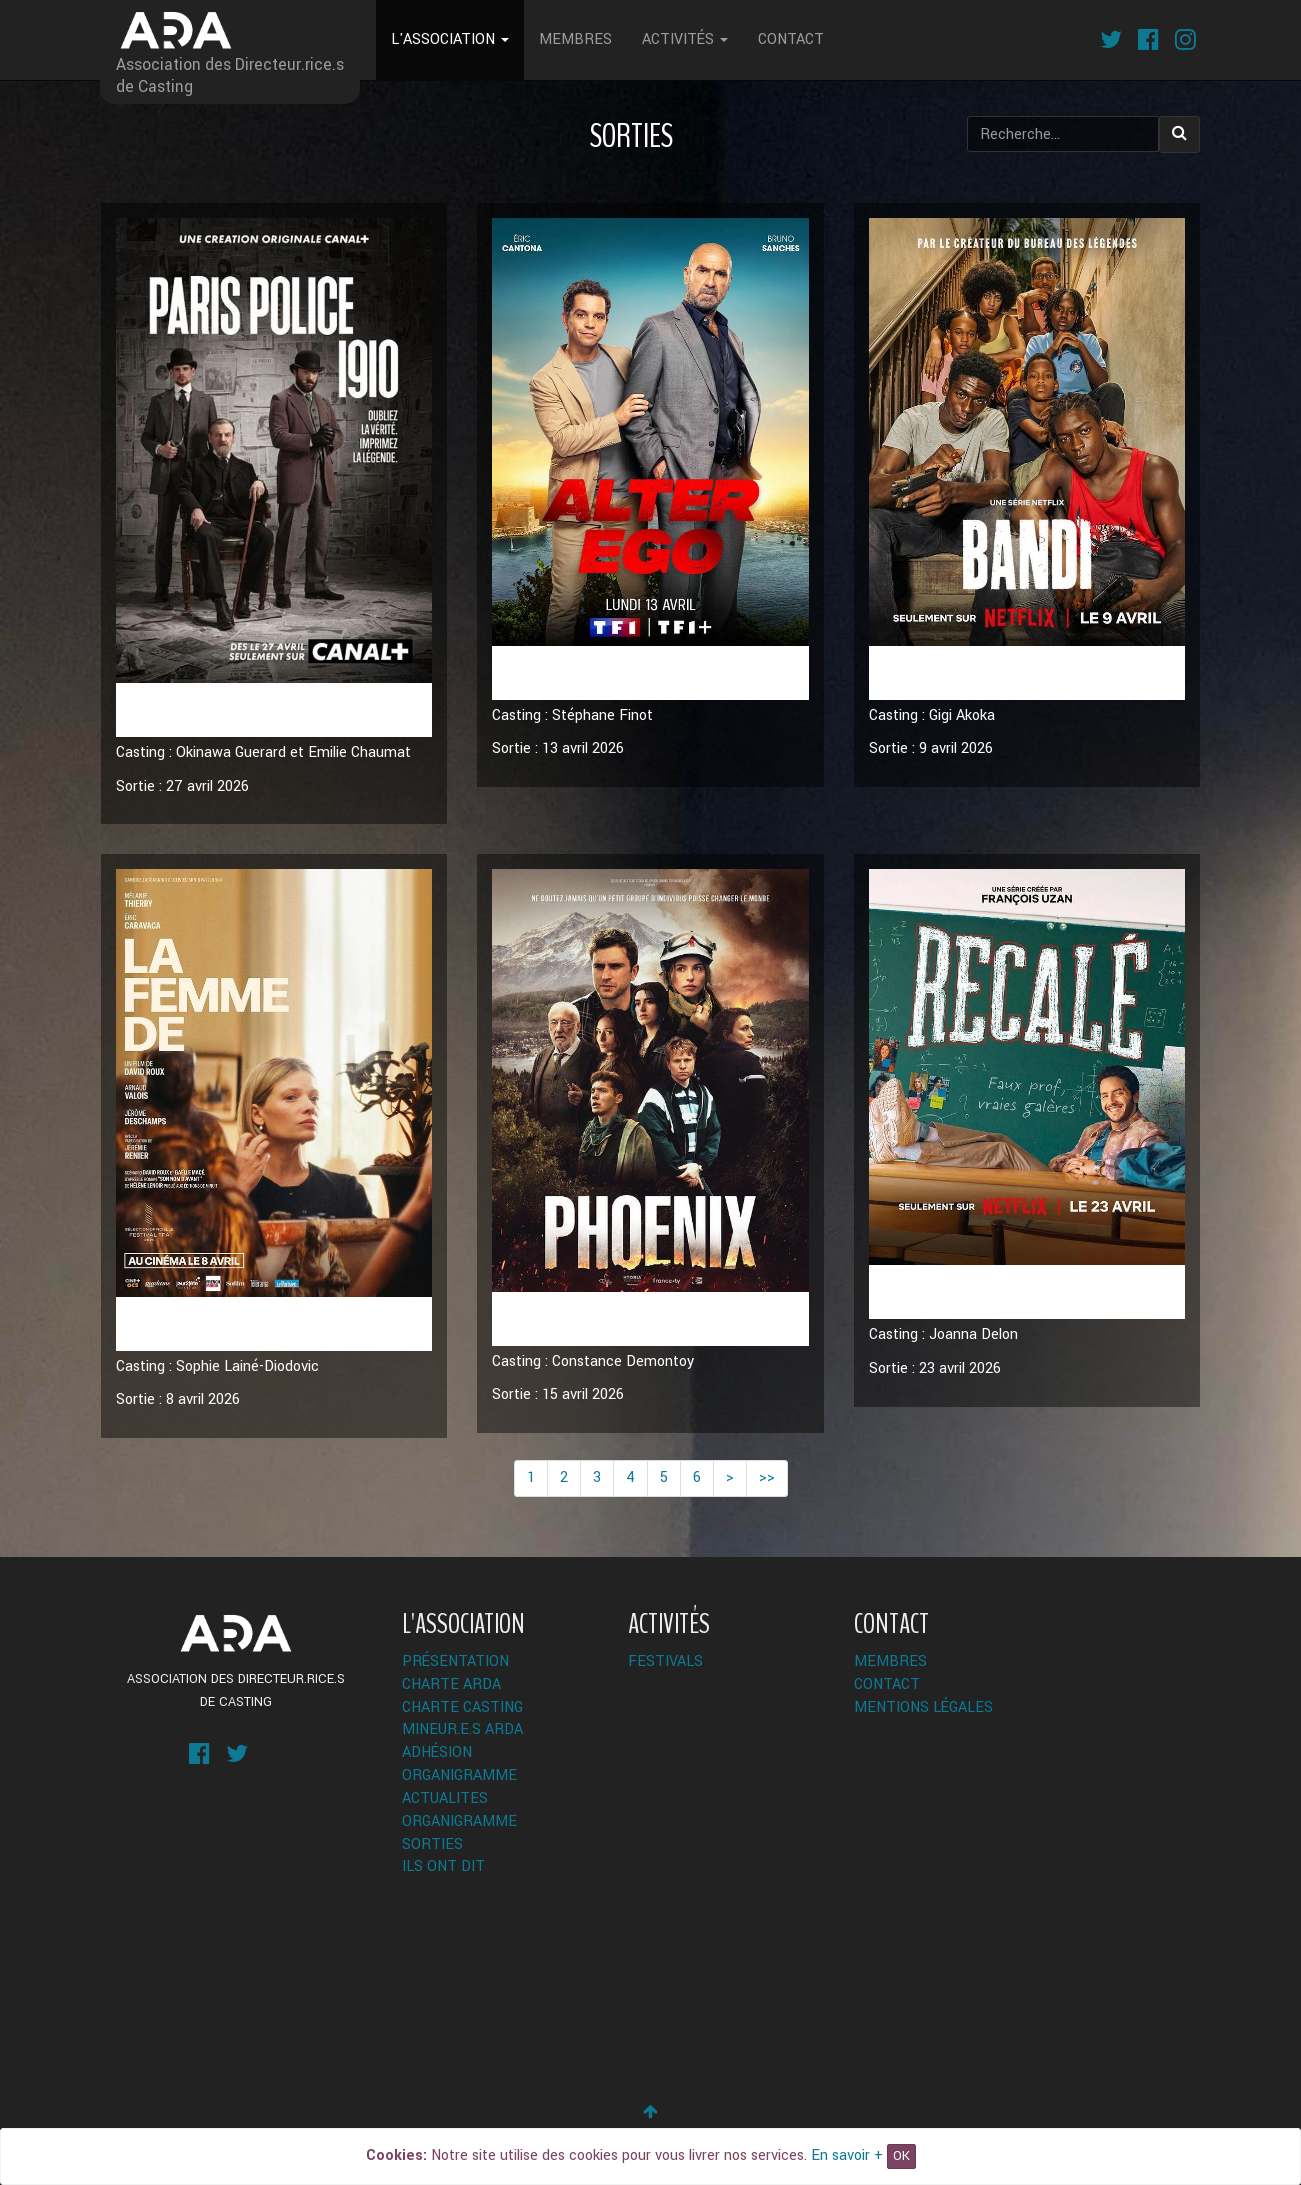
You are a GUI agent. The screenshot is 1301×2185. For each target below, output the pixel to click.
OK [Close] (901, 2156)
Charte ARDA (451, 1684)
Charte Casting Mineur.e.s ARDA (462, 1719)
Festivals (665, 1661)
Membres (575, 39)
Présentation (455, 1661)
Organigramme (459, 1775)
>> (767, 1477)
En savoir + (847, 2155)
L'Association (450, 39)
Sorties (432, 1844)
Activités (685, 39)
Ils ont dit (443, 1866)
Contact (791, 39)
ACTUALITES (445, 1798)
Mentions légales (923, 1707)
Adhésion (437, 1752)
